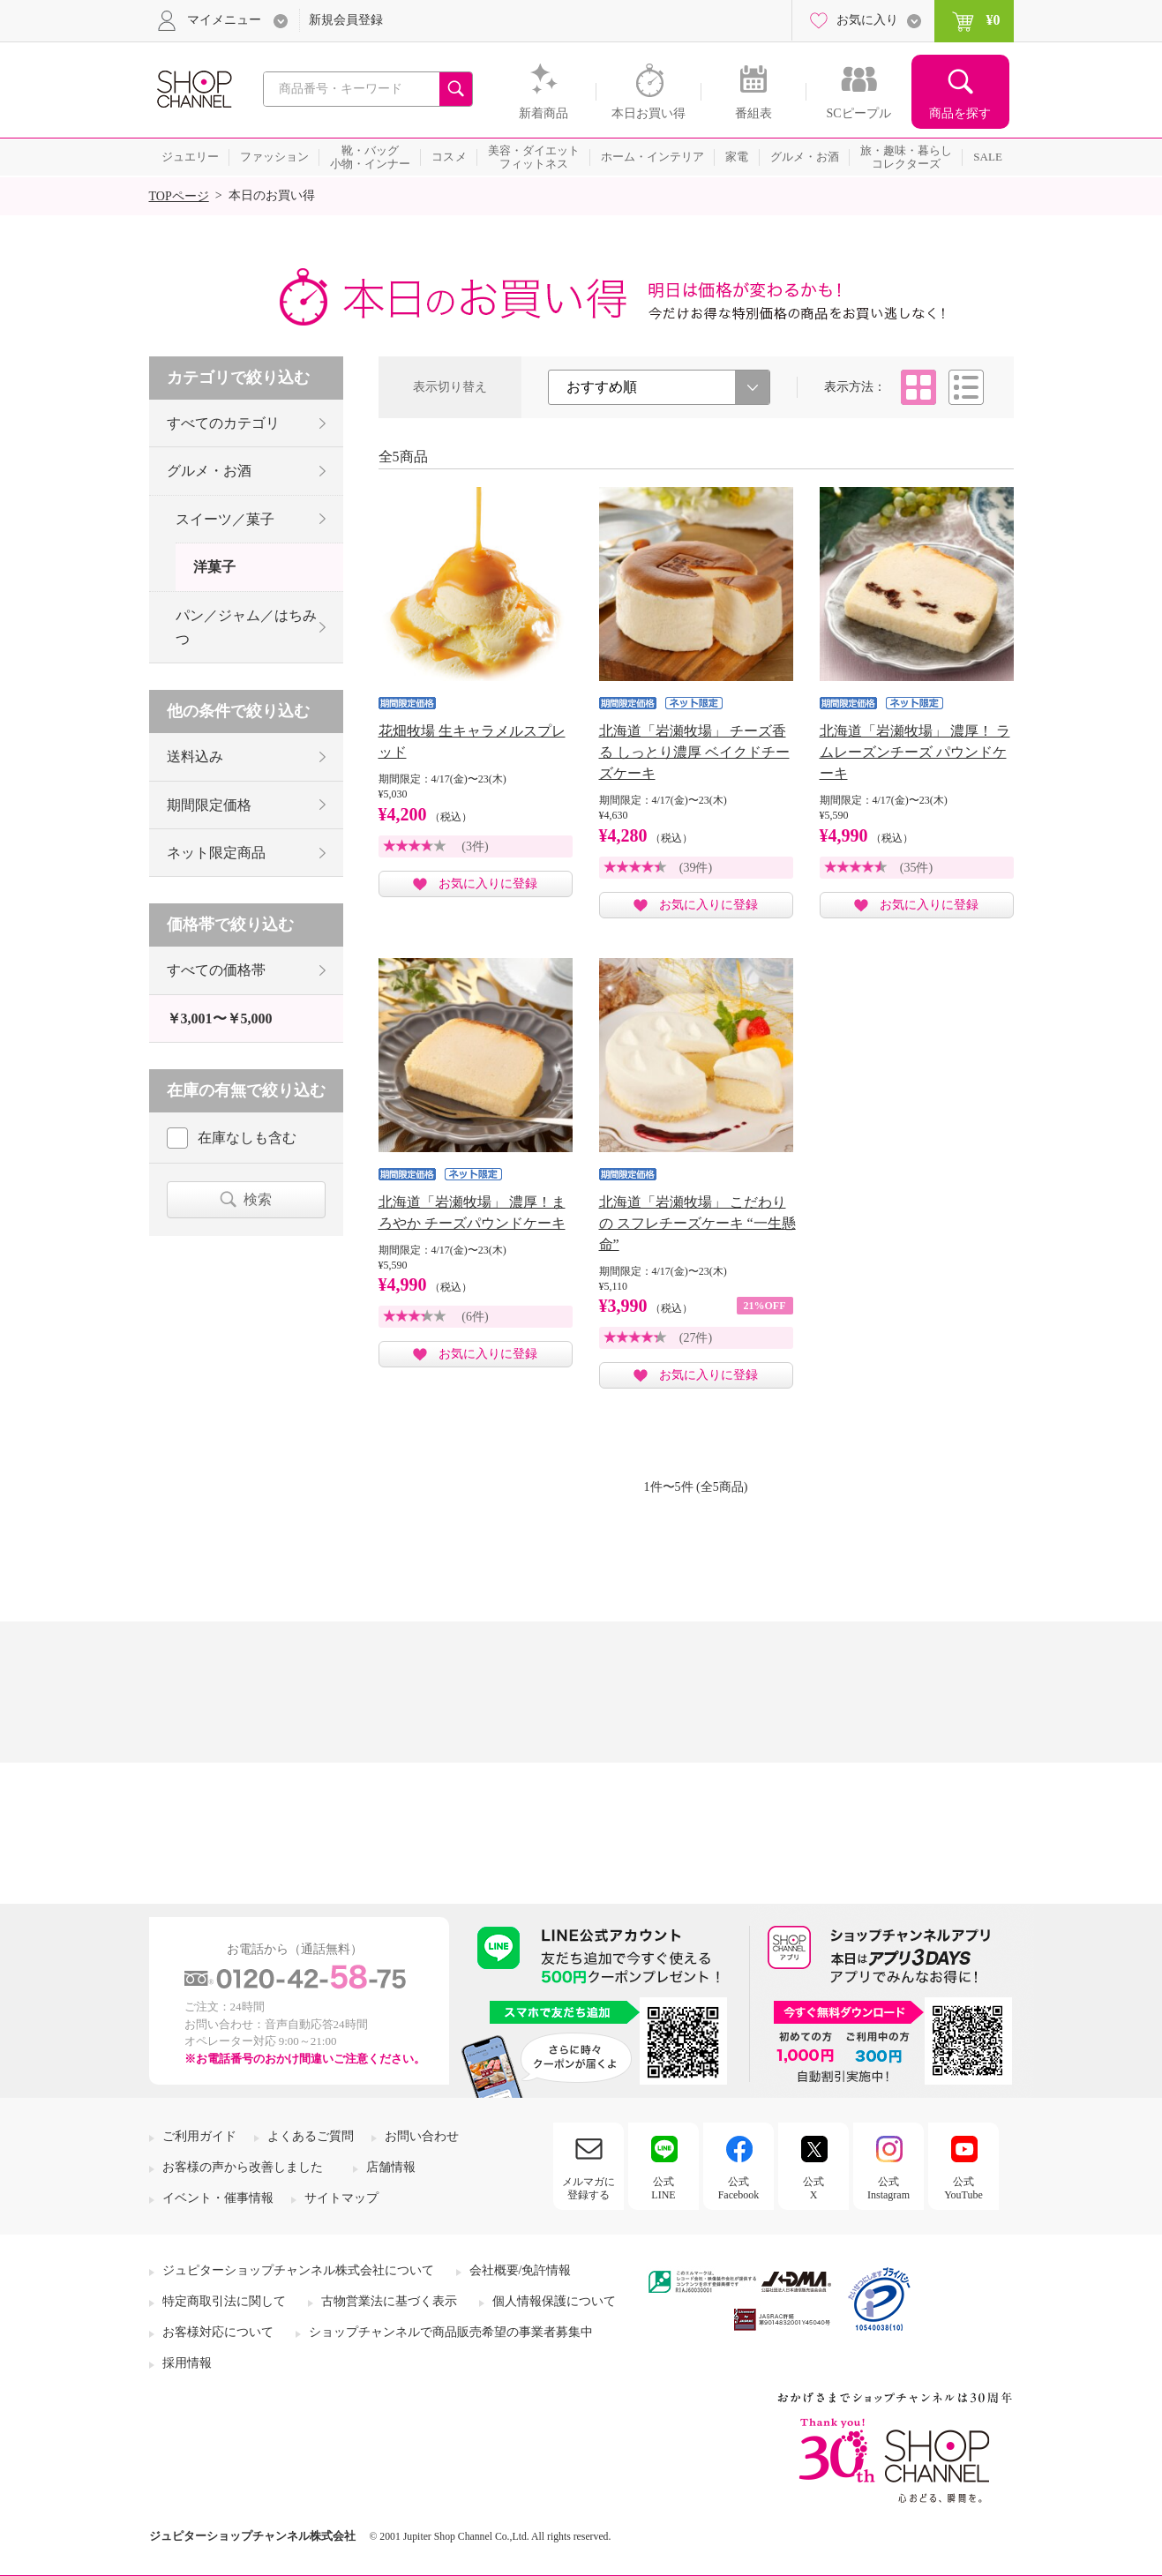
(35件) (916, 867)
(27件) (695, 1337)
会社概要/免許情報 (520, 2270)
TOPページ (179, 196)
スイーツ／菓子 (225, 519)
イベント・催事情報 (218, 2198)
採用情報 (187, 2363)
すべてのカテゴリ (223, 423)
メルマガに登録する (588, 2187)
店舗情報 (391, 2167)
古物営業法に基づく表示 (389, 2301)
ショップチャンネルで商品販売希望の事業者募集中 (451, 2332)
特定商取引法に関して (224, 2301)
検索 (258, 1199)
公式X (813, 2187)
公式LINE (663, 2187)
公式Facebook (739, 2187)
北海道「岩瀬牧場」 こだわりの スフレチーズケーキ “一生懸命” (697, 1223)
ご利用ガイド (199, 2136)
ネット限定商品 (216, 852)
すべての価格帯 (216, 969)
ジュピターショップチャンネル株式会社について (298, 2270)
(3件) (474, 846)
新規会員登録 (346, 19)
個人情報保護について (554, 2301)
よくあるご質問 (310, 2136)
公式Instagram (888, 2187)
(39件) (695, 867)
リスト (966, 387)
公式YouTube (963, 2187)
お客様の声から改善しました (242, 2167)
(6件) (474, 1316)
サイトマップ (341, 2198)
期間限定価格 (209, 805)
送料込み (195, 756)
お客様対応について (218, 2332)
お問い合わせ (422, 2136)
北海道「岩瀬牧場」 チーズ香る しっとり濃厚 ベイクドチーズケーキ (694, 752)
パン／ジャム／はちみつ (246, 627)
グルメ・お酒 (209, 470)
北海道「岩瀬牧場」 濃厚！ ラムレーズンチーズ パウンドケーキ (915, 752)
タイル (918, 387)
